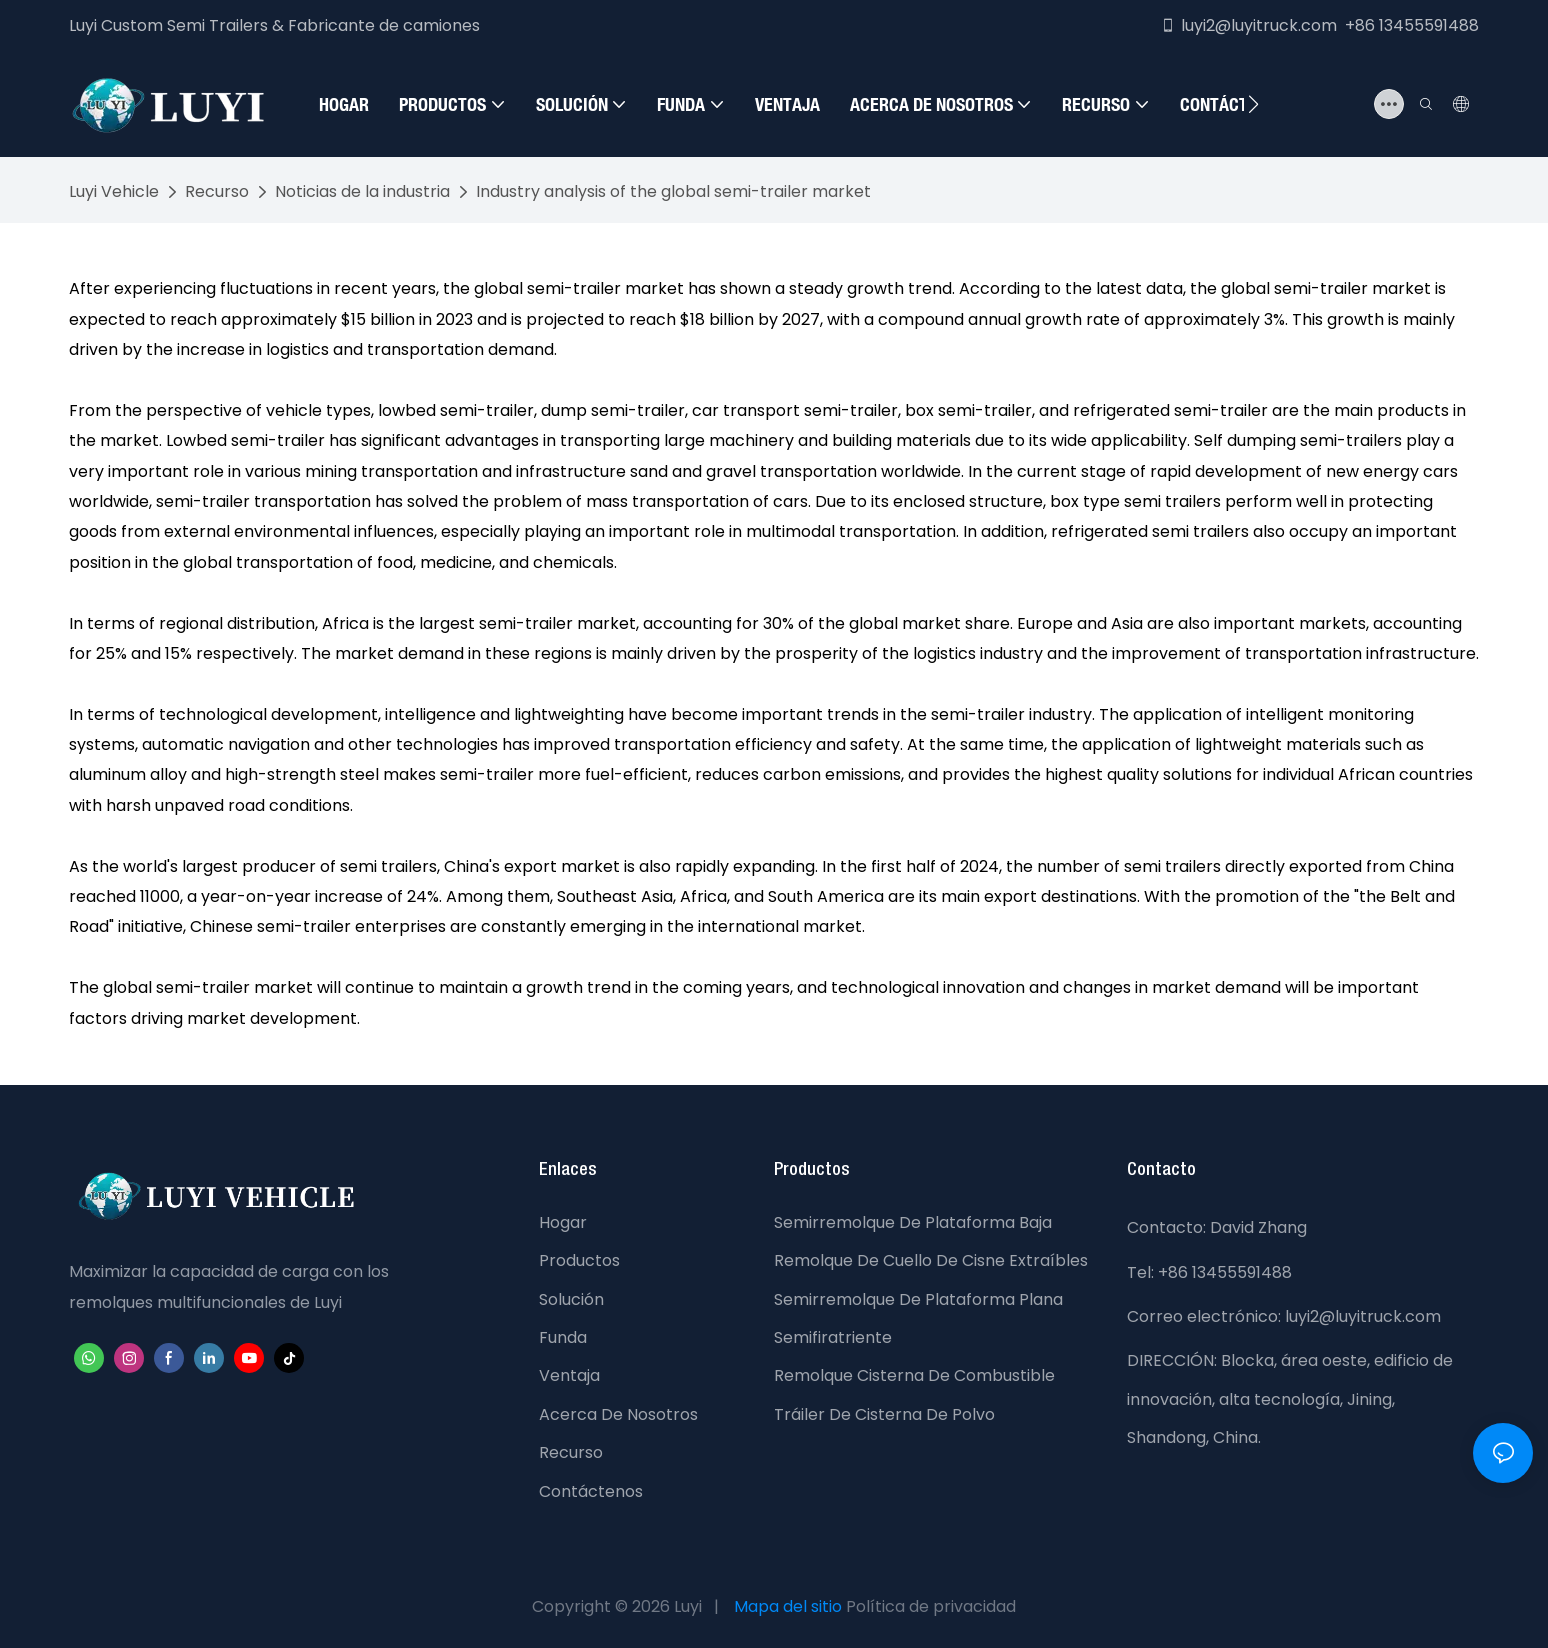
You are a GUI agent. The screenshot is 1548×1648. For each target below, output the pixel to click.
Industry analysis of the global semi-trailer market (673, 191)
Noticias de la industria (362, 191)
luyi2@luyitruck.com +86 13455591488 (1319, 25)
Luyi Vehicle (114, 191)
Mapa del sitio (788, 1606)
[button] (1253, 104)
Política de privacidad (931, 1606)
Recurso (217, 191)
